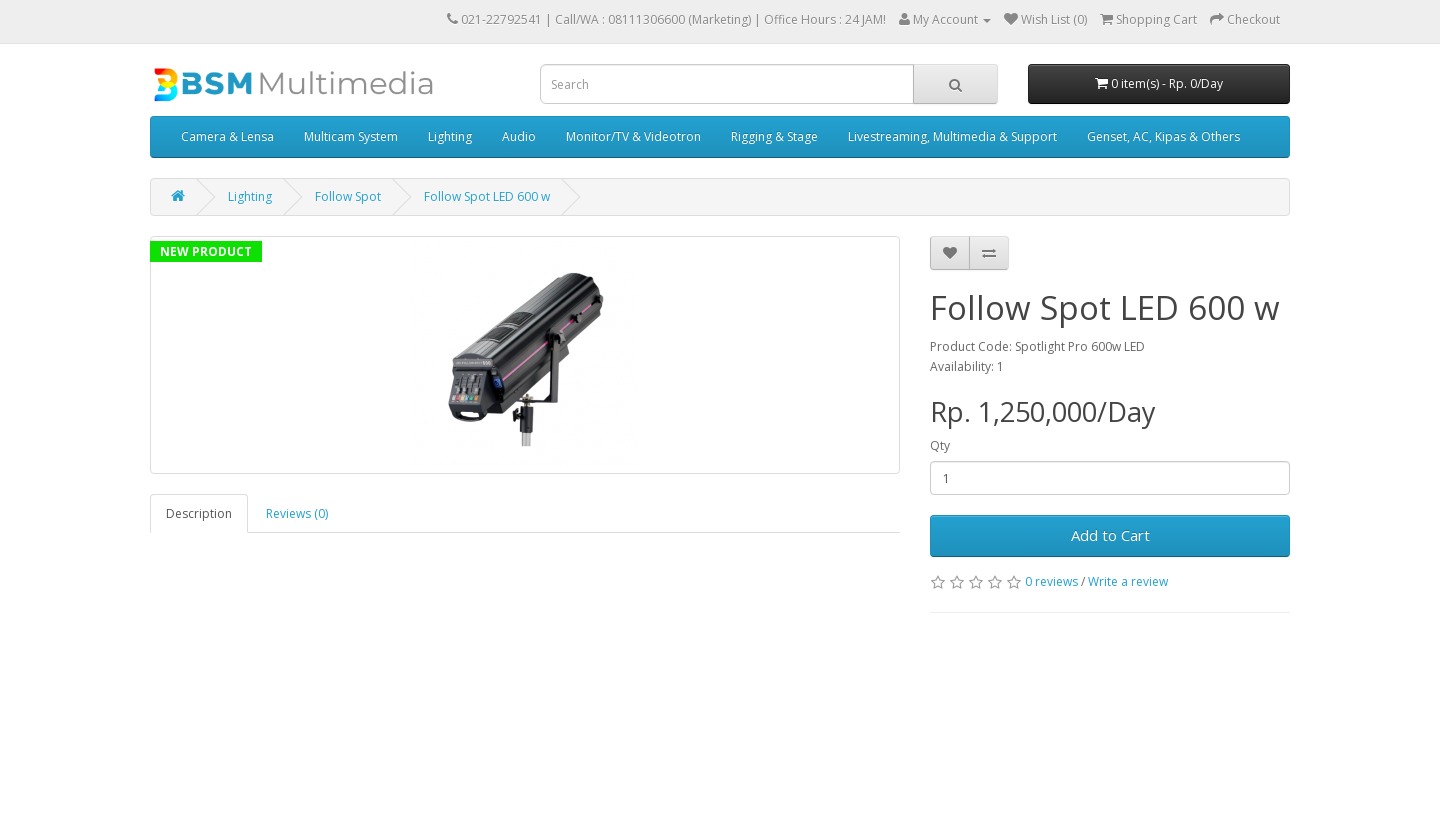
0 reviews (1051, 581)
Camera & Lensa (227, 136)
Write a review (1128, 581)
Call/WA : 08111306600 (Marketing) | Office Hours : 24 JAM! (720, 19)
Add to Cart (1110, 535)
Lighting (450, 136)
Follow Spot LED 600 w (487, 196)
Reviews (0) (297, 513)
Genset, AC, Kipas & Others (1163, 136)
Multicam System (351, 136)
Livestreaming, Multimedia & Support (952, 136)
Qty (940, 445)
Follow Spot (348, 196)
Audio (519, 136)
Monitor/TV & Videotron (633, 136)
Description (199, 513)
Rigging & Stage (774, 136)
